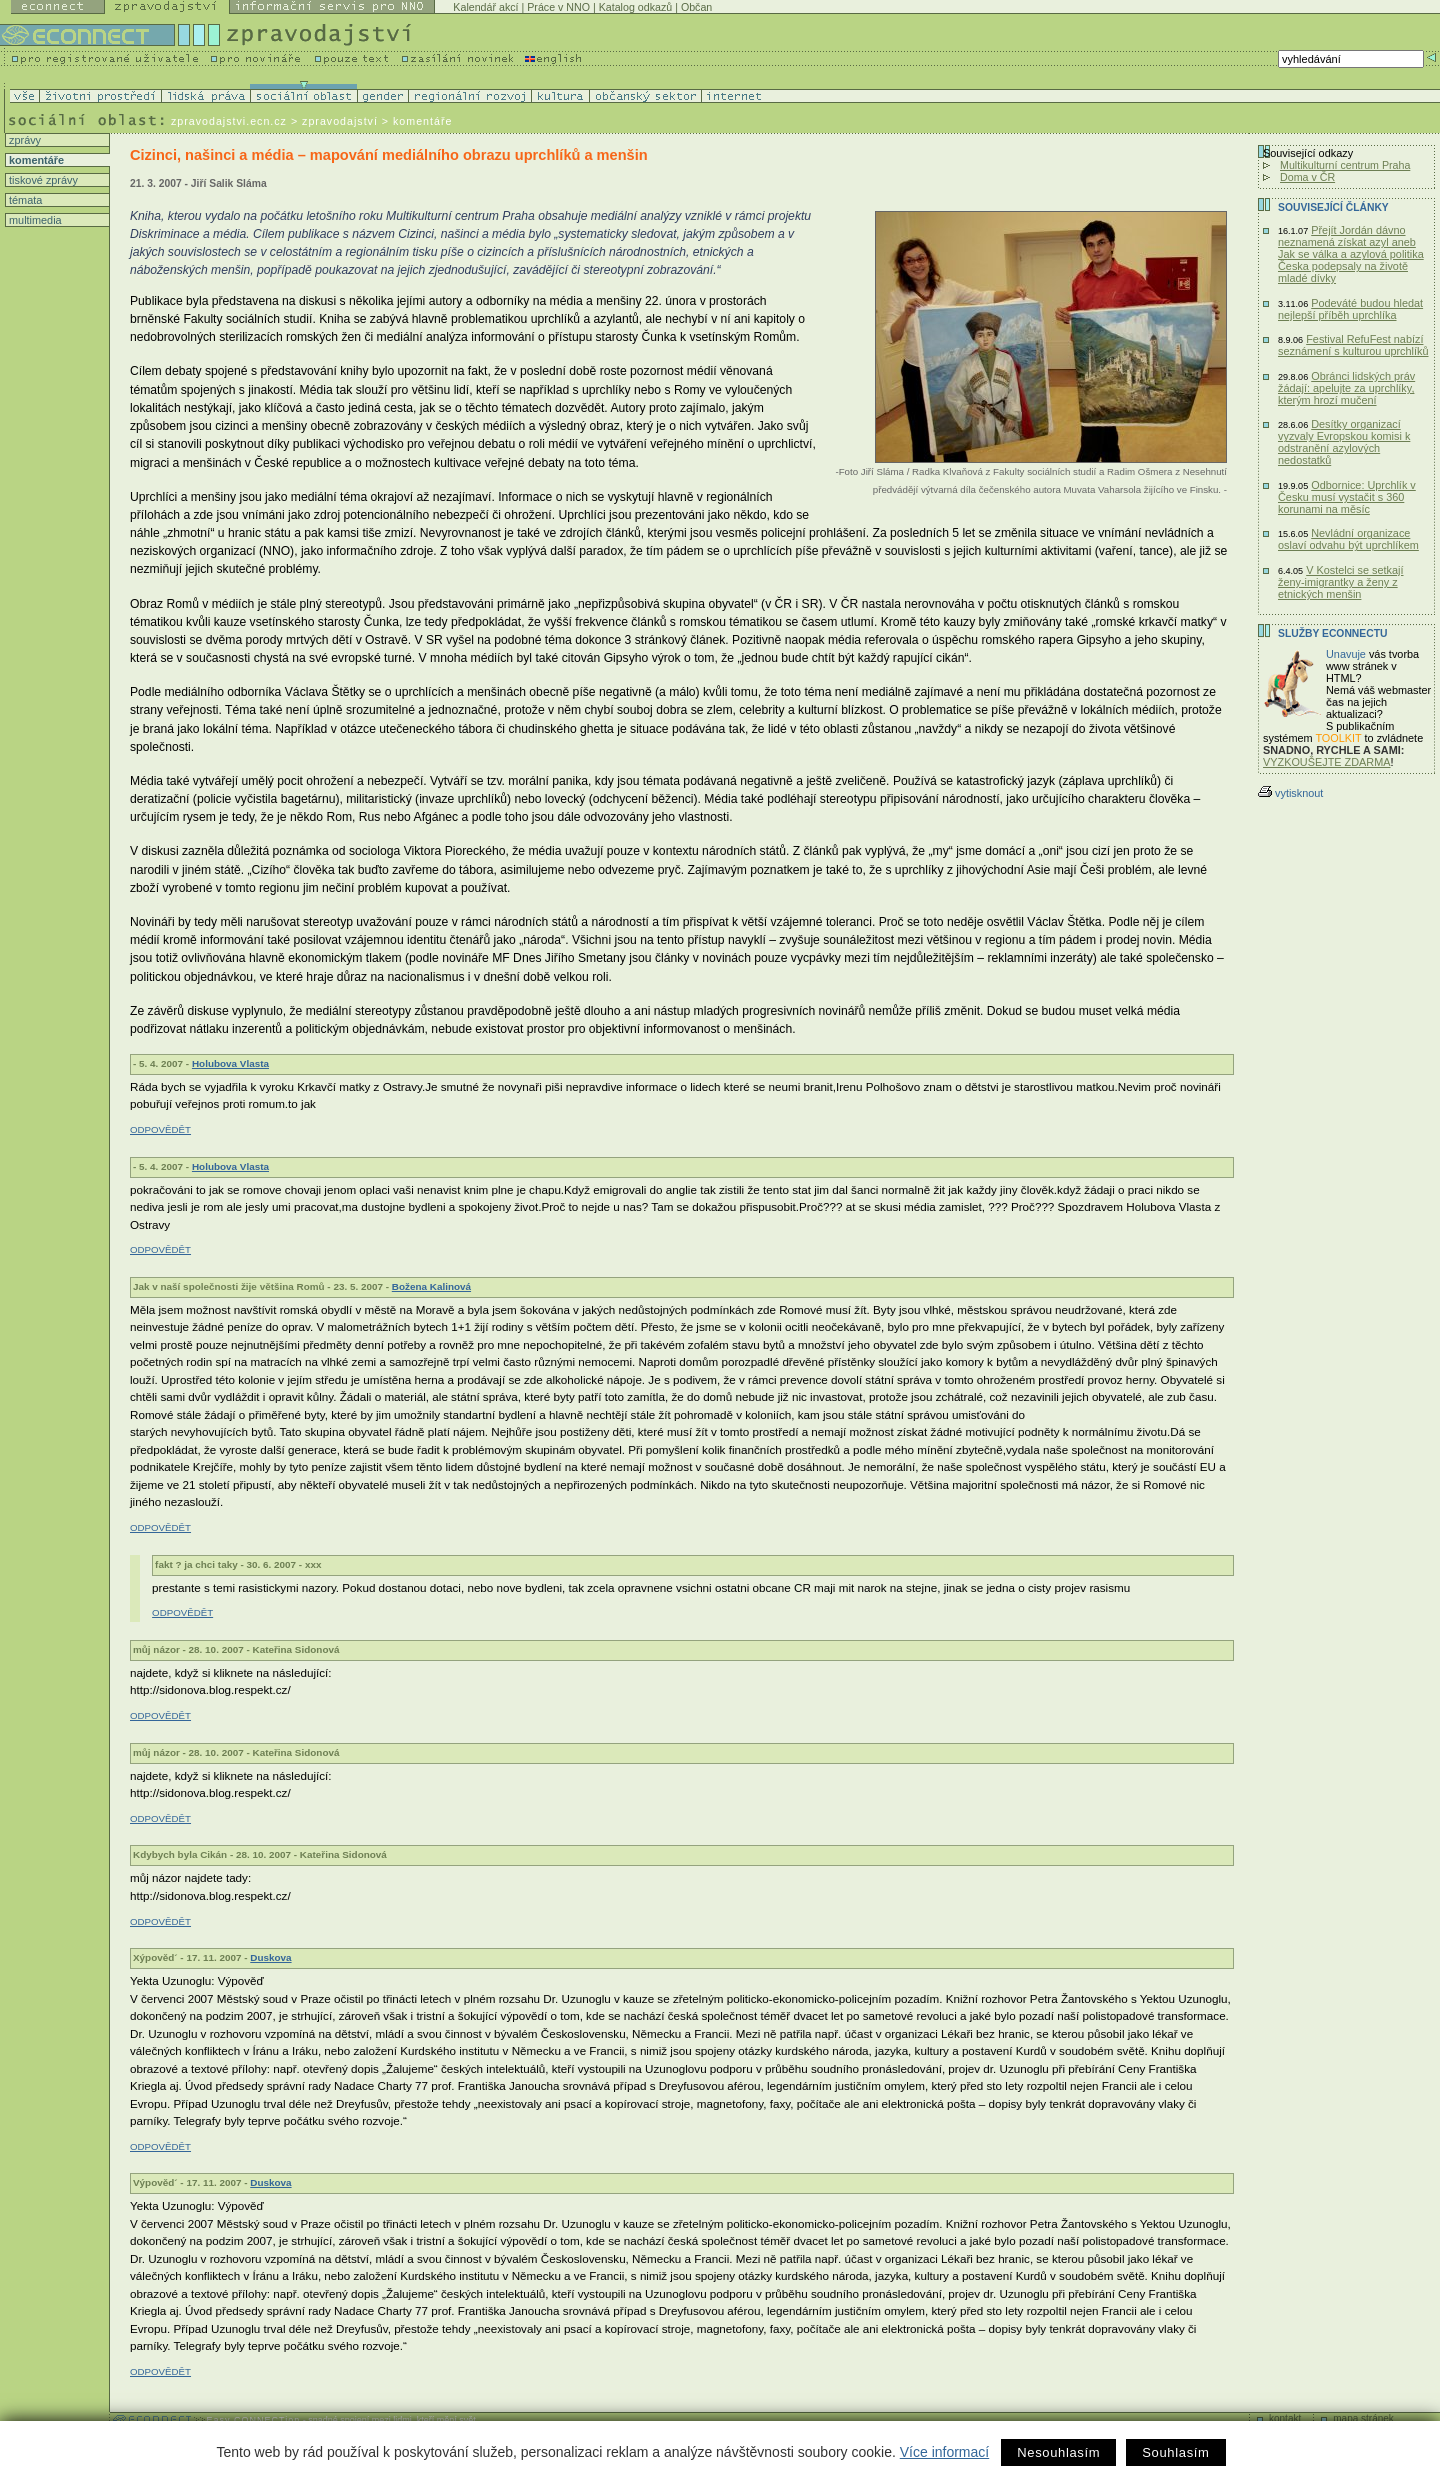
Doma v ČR (1307, 177)
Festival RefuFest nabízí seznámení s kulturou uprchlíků (1353, 345)
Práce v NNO (558, 7)
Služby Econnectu (1332, 633)
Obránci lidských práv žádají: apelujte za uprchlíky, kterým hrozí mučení (1346, 388)
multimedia (34, 220)
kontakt (1285, 2418)
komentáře (35, 160)
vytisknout (1290, 793)
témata (24, 200)
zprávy (23, 140)
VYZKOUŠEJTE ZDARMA (1327, 762)
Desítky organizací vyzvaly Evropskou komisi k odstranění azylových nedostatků (1344, 442)
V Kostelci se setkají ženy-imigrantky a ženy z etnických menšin (1341, 582)
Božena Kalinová (431, 1286)
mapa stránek (1363, 2418)
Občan (696, 7)
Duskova (270, 1957)
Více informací (944, 2452)
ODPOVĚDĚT (160, 1129)
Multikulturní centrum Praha (1345, 165)
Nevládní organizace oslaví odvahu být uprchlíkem (1348, 539)
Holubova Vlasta (230, 1063)
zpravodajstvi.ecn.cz (229, 121)
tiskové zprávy (42, 180)
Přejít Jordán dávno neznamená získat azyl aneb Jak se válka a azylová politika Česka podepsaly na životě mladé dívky (1351, 254)
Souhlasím (1175, 2452)
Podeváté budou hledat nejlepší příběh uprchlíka (1350, 309)
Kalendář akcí (485, 7)
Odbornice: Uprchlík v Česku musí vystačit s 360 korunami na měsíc (1347, 497)
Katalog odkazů (635, 7)
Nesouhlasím (1058, 2452)
